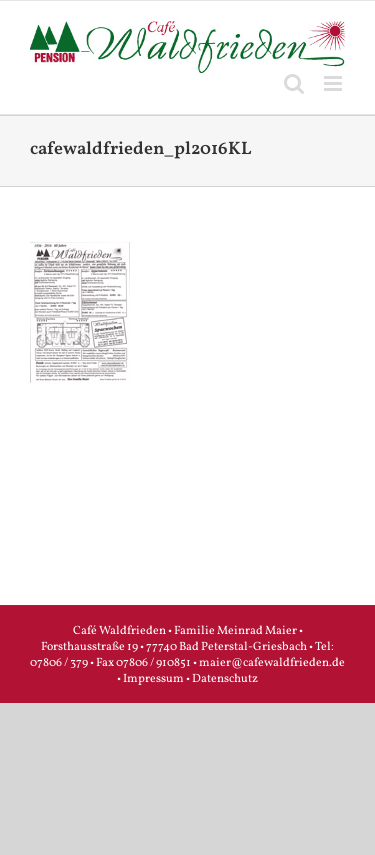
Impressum (153, 679)
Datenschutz (225, 679)
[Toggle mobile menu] (334, 83)
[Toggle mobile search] (294, 83)
